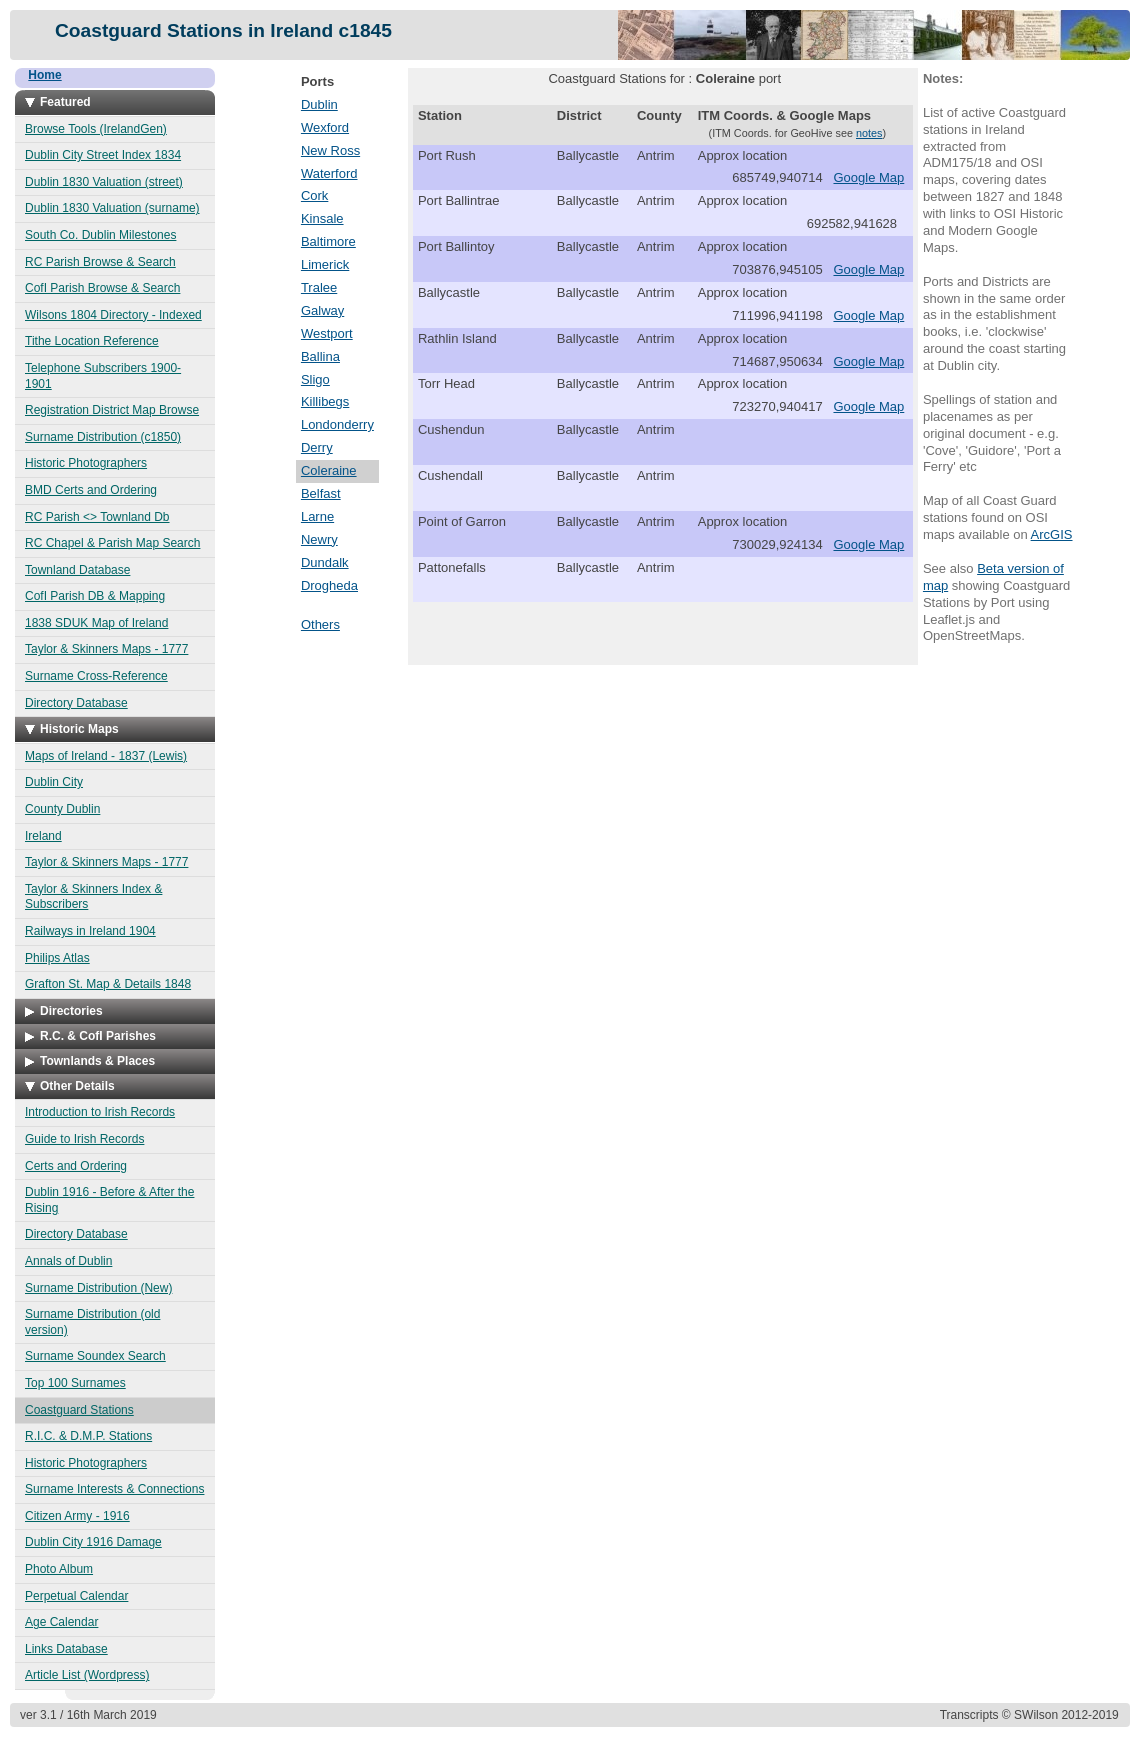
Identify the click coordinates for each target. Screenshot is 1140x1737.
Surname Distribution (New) (98, 1288)
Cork (314, 195)
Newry (319, 539)
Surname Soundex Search (95, 1356)
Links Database (66, 1649)
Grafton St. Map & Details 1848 (108, 984)
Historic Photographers (86, 463)
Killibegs (325, 401)
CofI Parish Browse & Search (102, 288)
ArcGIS (1052, 534)
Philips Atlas (57, 958)
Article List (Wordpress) (87, 1675)
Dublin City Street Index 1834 (103, 155)
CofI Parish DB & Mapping (95, 596)
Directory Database (76, 703)
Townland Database (77, 570)
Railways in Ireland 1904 (90, 931)
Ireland (43, 836)
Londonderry (337, 424)
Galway (322, 310)
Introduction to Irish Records (100, 1112)
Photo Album (59, 1569)
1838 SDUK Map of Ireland (96, 623)
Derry (317, 447)
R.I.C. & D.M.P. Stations (88, 1436)
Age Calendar (61, 1622)
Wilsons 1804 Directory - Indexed (113, 315)
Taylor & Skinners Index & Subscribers (93, 897)
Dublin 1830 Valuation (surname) (112, 208)
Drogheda (329, 585)
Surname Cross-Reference (96, 676)
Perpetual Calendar (76, 1596)
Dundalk (325, 562)
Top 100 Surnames (75, 1383)
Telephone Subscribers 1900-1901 (103, 376)
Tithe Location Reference (92, 341)
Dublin (319, 104)
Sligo (315, 379)
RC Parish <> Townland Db (97, 517)
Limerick (325, 264)
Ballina (320, 356)
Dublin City (54, 782)
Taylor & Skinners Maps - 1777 (106, 649)
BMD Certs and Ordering (91, 490)
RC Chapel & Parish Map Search (112, 543)
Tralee (319, 287)
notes (869, 133)
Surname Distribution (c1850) (103, 437)
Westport (327, 333)
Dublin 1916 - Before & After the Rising (109, 1200)
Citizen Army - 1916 (77, 1516)
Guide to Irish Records (84, 1139)
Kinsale (322, 218)
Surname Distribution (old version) (92, 1322)
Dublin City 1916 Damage (93, 1542)
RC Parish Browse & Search (100, 262)
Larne (317, 516)
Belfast (321, 493)
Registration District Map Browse (112, 410)
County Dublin (62, 809)
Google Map (868, 177)
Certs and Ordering (76, 1166)
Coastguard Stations (79, 1410)
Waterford (329, 173)
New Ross (330, 150)
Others (320, 624)
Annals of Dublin (68, 1261)
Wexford (325, 127)
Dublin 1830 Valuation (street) (104, 182)
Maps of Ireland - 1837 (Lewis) (106, 756)
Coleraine (329, 470)
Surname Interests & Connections (114, 1489)
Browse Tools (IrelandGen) (96, 129)
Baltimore (328, 241)
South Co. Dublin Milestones (100, 235)
